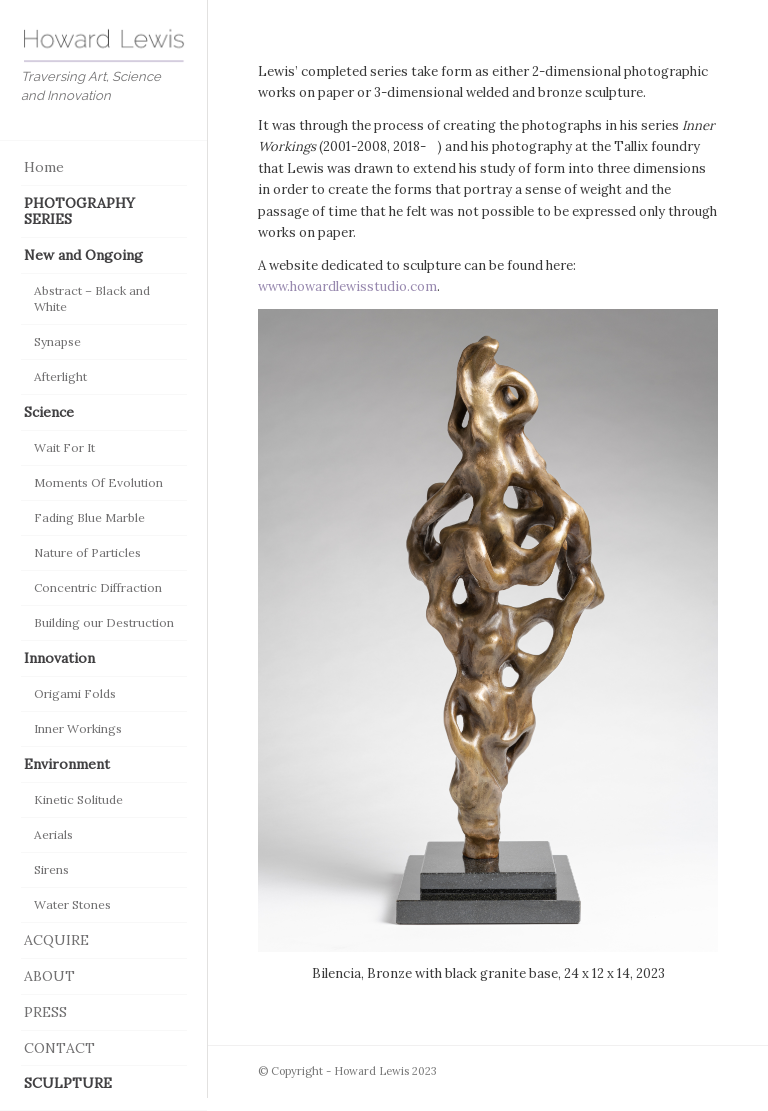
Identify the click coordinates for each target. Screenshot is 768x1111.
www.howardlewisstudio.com (347, 286)
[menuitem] (104, 168)
